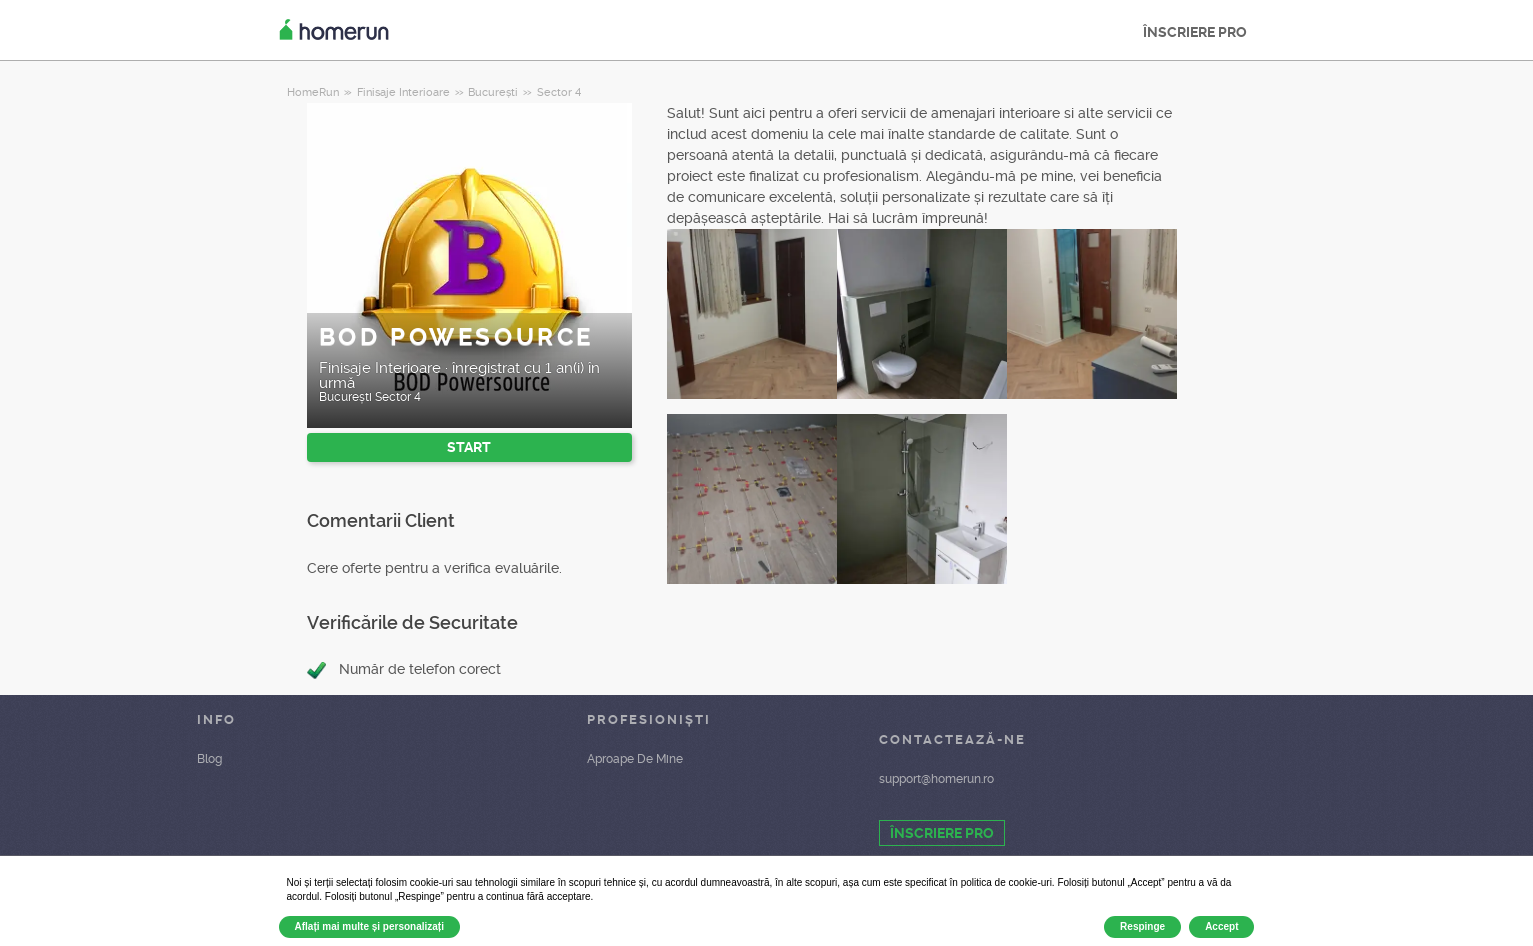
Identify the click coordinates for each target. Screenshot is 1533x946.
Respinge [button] (1142, 926)
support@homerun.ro (936, 779)
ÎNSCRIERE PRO (1195, 32)
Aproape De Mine (635, 759)
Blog (209, 759)
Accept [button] (1221, 926)
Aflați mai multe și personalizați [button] (369, 926)
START (469, 447)
